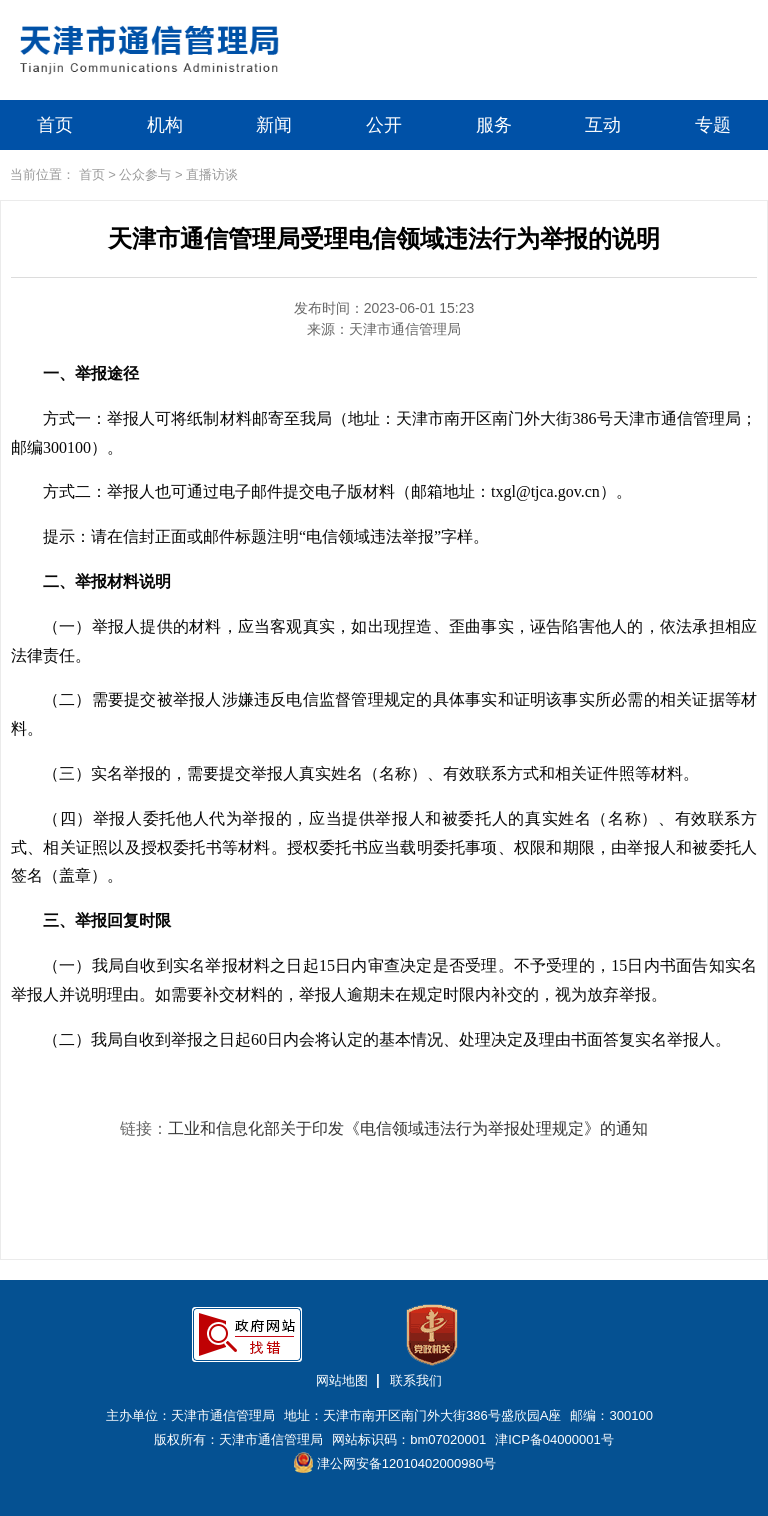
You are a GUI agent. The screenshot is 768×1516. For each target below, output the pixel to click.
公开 (384, 125)
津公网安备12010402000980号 (395, 1462)
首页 (55, 125)
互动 (603, 125)
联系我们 (416, 1380)
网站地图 (342, 1380)
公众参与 (145, 174)
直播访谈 (212, 174)
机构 (165, 125)
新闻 (274, 125)
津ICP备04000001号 (554, 1439)
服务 (494, 125)
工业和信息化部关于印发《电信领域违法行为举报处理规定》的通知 (408, 1128)
